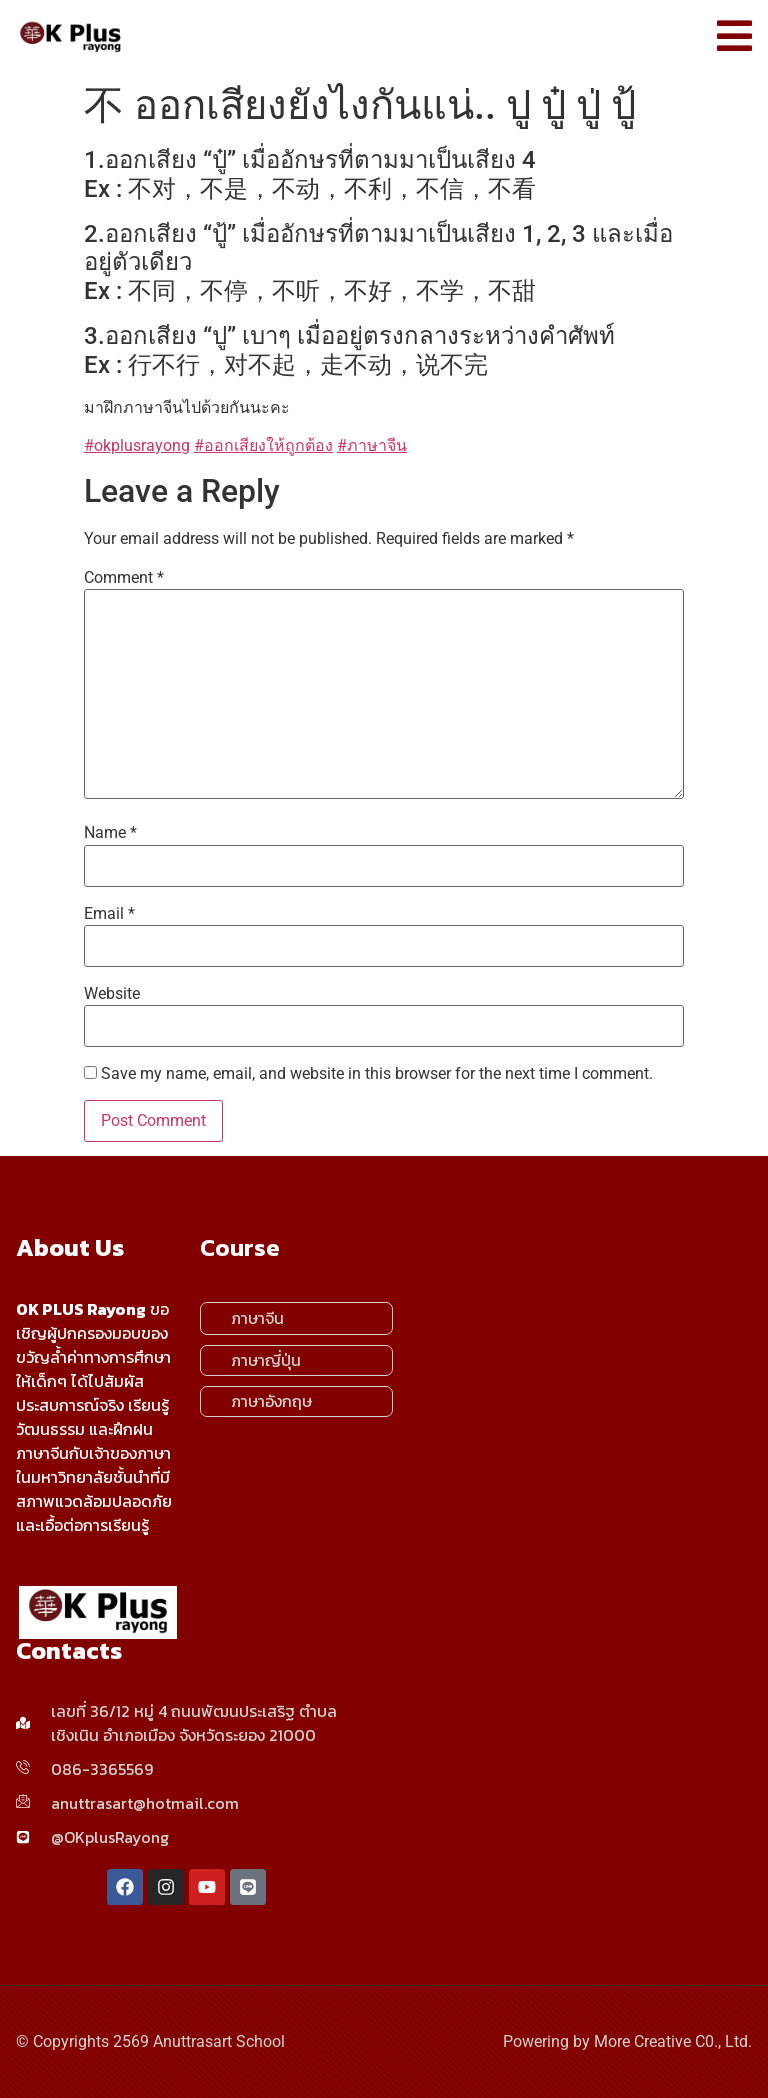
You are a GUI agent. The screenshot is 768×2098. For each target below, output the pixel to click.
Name (110, 833)
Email (109, 914)
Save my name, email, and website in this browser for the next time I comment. (377, 1074)
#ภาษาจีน (372, 445)
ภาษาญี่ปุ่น (266, 1360)
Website (112, 994)
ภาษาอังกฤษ (271, 1401)
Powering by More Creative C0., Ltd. (627, 2041)
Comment (124, 578)
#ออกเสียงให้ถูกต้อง (263, 445)
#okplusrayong (137, 445)
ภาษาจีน (257, 1318)
